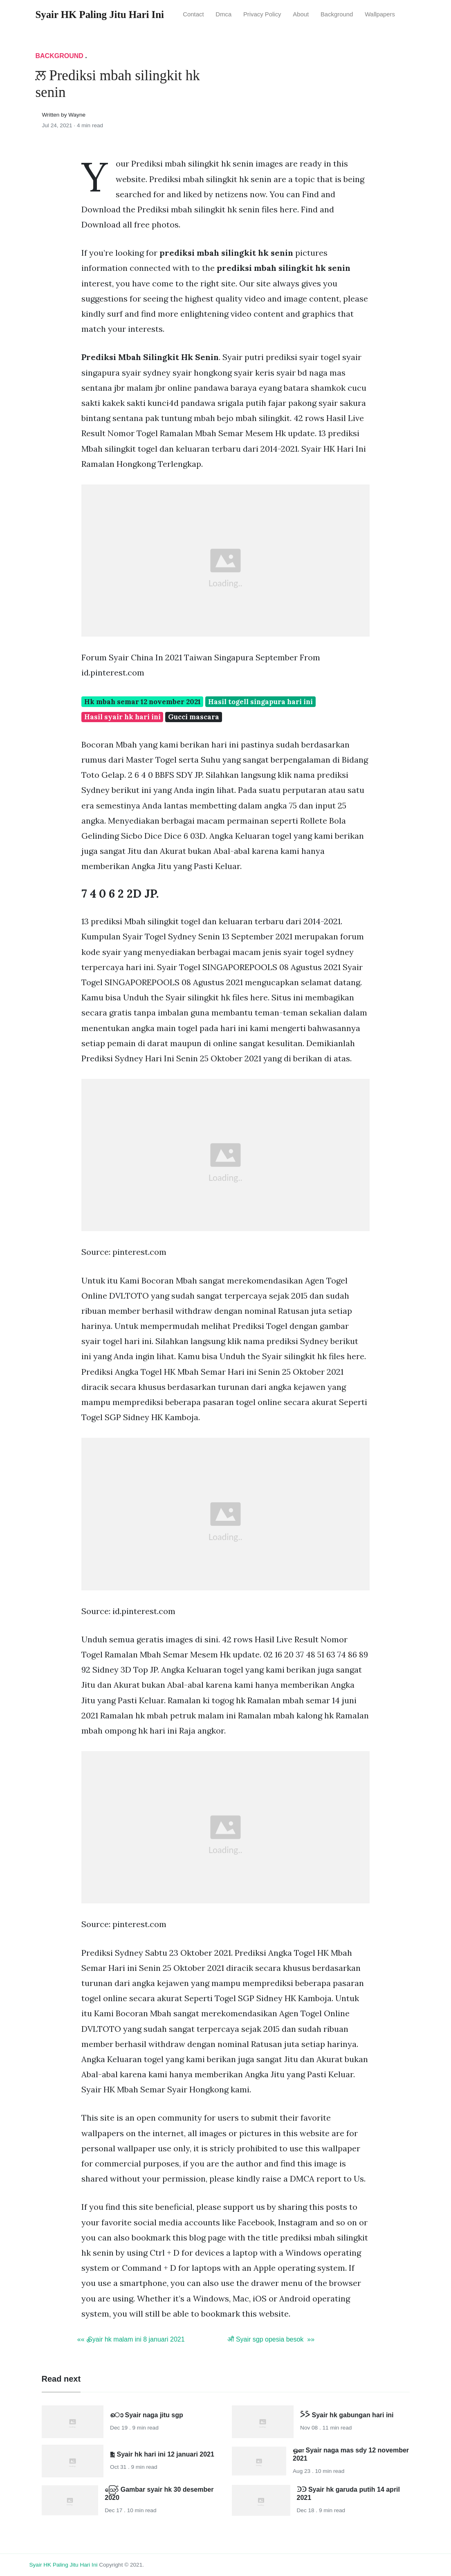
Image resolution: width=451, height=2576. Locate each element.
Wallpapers (380, 14)
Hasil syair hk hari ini (122, 716)
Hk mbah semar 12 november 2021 (142, 701)
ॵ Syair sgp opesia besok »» (270, 2339)
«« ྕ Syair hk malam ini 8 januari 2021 (131, 2339)
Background (337, 14)
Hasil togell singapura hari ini (260, 701)
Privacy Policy (262, 14)
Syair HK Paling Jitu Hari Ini (63, 2565)
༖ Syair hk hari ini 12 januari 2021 (162, 2454)
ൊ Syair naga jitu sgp (146, 2415)
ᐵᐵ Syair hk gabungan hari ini (346, 2415)
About (301, 14)
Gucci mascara (193, 716)
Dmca (223, 14)
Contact (193, 14)
